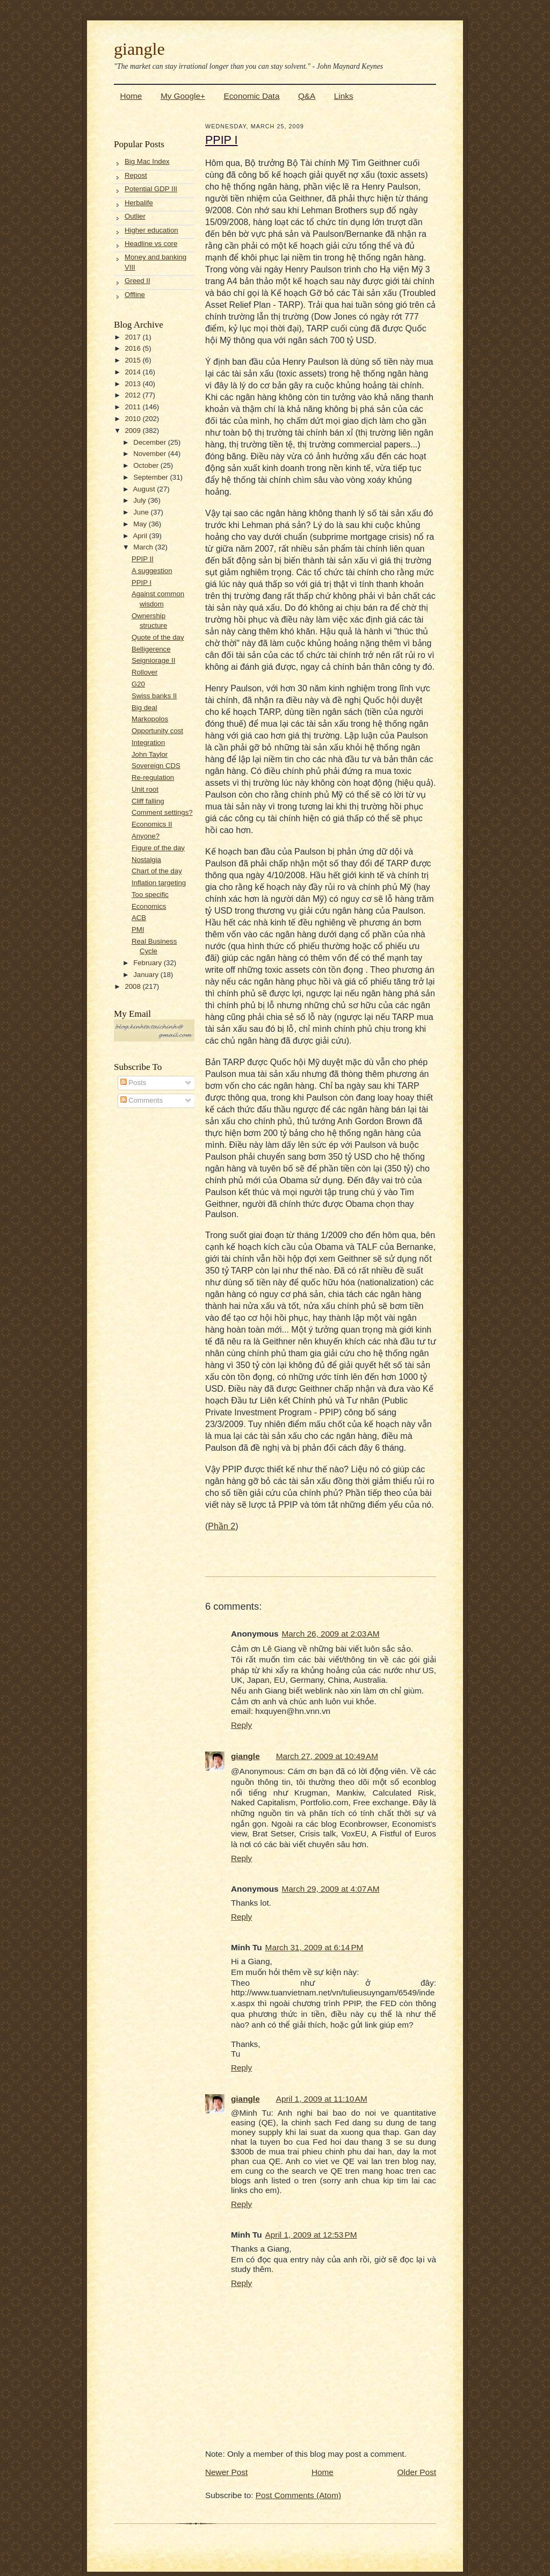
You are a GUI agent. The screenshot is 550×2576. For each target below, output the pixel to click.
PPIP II (143, 559)
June (141, 512)
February (148, 963)
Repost (136, 175)
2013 (133, 384)
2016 (133, 348)
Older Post (416, 2472)
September (151, 477)
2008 (133, 986)
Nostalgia (146, 860)
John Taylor (150, 754)
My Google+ (183, 95)
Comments (141, 1100)
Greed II (137, 281)
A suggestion (152, 571)
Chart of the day (157, 871)
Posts (133, 1083)
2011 (133, 407)
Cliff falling (148, 801)
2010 (133, 419)
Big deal (144, 708)
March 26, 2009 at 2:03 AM (331, 1633)
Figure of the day (158, 848)
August (145, 489)
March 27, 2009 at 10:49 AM (327, 1756)
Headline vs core (151, 244)
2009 (133, 430)
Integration (148, 743)
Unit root (145, 789)
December (150, 442)
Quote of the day (158, 637)
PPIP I (141, 582)
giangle (139, 49)
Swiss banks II (154, 696)
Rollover (144, 672)
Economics (149, 906)
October (147, 465)
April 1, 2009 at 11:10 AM (321, 2098)
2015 (133, 360)
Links (343, 95)
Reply (241, 1725)
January (147, 975)
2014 (133, 372)
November (150, 454)
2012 (133, 395)
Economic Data (251, 95)
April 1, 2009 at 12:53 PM (311, 2234)
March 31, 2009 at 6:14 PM (314, 1947)
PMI (138, 929)
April (141, 536)
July (140, 500)
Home (131, 95)
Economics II (152, 824)
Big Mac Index (147, 161)
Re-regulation (153, 777)
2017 (133, 337)
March (144, 547)
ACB (139, 918)
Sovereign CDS (156, 766)
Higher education (151, 230)
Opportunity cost (157, 731)
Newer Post (226, 2472)
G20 (138, 684)
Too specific (150, 895)
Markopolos (150, 719)
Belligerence (151, 649)
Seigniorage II (153, 660)
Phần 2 (221, 1526)
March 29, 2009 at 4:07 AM (331, 1888)
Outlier (135, 216)
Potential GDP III (151, 189)
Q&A (306, 95)
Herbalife (139, 203)
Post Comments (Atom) (298, 2495)
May (141, 524)
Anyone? (146, 836)
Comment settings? (162, 812)
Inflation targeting (159, 883)
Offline (135, 295)
